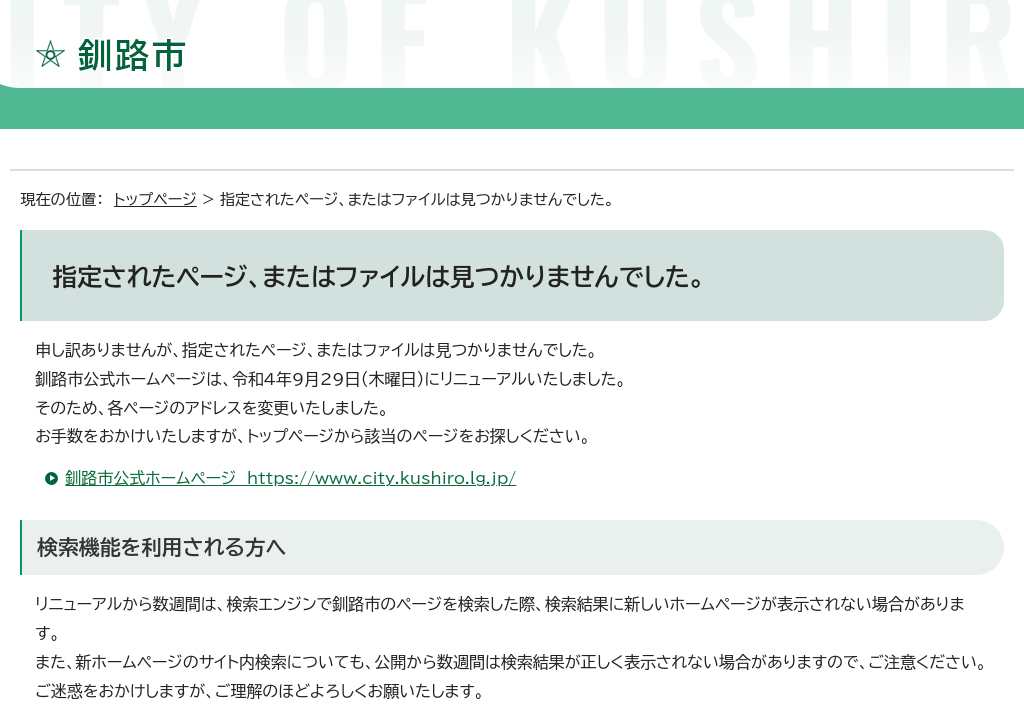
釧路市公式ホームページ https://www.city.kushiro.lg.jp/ (290, 478)
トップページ (155, 199)
